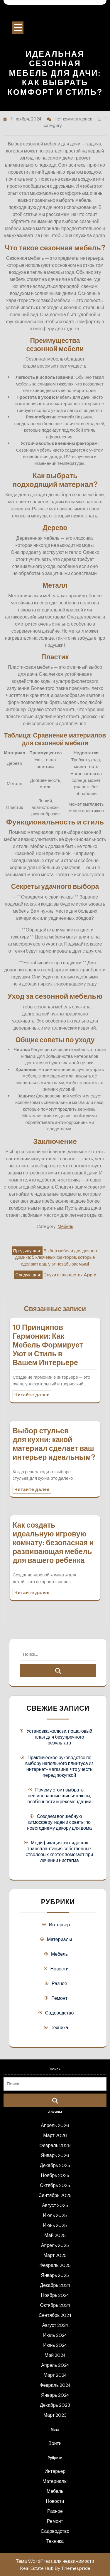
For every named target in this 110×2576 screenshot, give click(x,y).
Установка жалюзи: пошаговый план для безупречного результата (59, 1737)
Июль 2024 (55, 2335)
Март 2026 (55, 2135)
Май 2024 (55, 2355)
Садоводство (59, 2013)
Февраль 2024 (55, 2385)
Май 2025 (54, 2235)
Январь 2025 (55, 2275)
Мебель (65, 1226)
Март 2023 (55, 2415)
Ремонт (59, 1998)
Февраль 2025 (54, 2265)
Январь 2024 (55, 2395)
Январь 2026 (55, 2155)
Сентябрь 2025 (55, 2195)
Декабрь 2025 (55, 2165)
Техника (59, 2027)
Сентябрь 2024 (55, 2315)
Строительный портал (55, 14)
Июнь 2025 (55, 2225)
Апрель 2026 (55, 2125)
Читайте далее (32, 1394)
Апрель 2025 (55, 2245)
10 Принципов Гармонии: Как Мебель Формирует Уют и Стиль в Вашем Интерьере (48, 1345)
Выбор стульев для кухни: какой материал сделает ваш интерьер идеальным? (54, 1444)
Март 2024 (54, 2375)
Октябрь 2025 (55, 2185)
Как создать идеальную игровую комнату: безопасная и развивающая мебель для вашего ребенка (53, 1543)
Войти (55, 2443)
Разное (59, 1983)
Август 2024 (55, 2325)
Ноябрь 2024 (55, 2295)
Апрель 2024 (55, 2365)
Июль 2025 (55, 2215)
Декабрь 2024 (55, 2285)
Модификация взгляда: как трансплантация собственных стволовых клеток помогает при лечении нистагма (59, 1851)
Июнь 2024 (55, 2345)
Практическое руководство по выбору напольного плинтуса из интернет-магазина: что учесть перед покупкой (59, 1766)
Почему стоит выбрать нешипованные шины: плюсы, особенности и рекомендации (60, 1795)
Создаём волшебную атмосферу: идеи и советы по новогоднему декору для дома (59, 1822)
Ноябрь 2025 (55, 2175)
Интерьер (59, 1925)
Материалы (59, 1939)
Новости (59, 1969)
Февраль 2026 (55, 2145)
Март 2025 (55, 2255)
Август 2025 (55, 2205)
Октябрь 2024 (55, 2305)
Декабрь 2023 (55, 2405)
